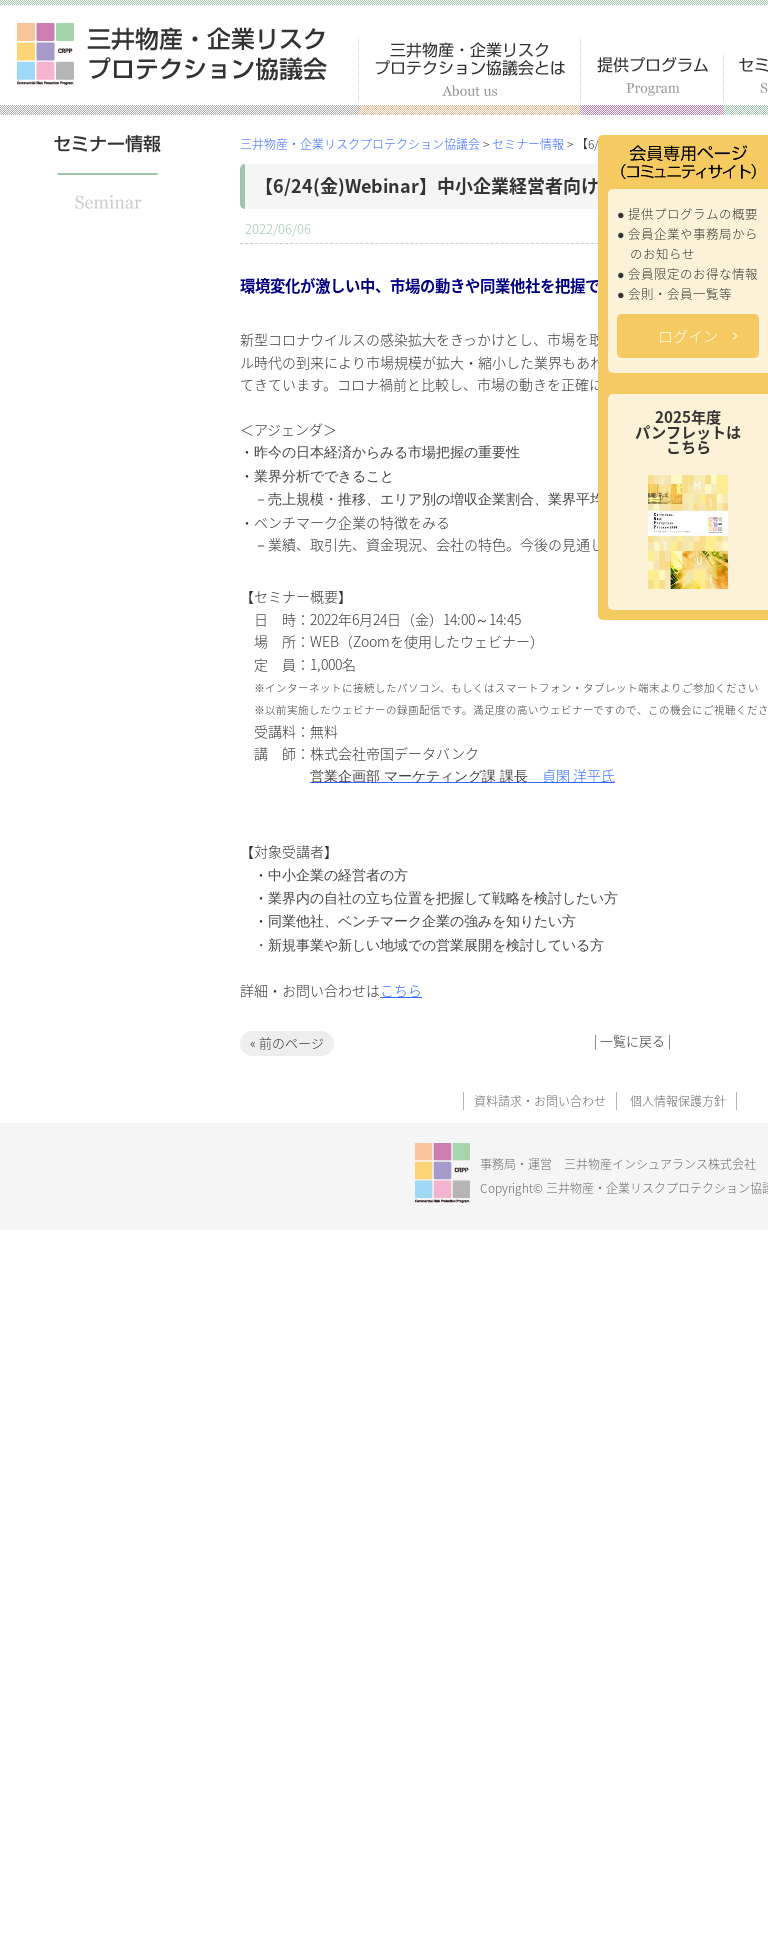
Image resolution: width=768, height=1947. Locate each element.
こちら (401, 990)
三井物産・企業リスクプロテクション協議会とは (469, 76)
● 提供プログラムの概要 (687, 213)
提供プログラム (652, 84)
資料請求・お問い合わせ (540, 1101)
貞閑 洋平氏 (462, 775)
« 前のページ (287, 1042)
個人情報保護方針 (678, 1101)
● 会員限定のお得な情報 (687, 273)
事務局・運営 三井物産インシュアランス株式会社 (618, 1164)
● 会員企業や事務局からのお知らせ (687, 243)
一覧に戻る (632, 1040)
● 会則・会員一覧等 (674, 293)
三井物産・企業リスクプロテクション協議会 (172, 54)
